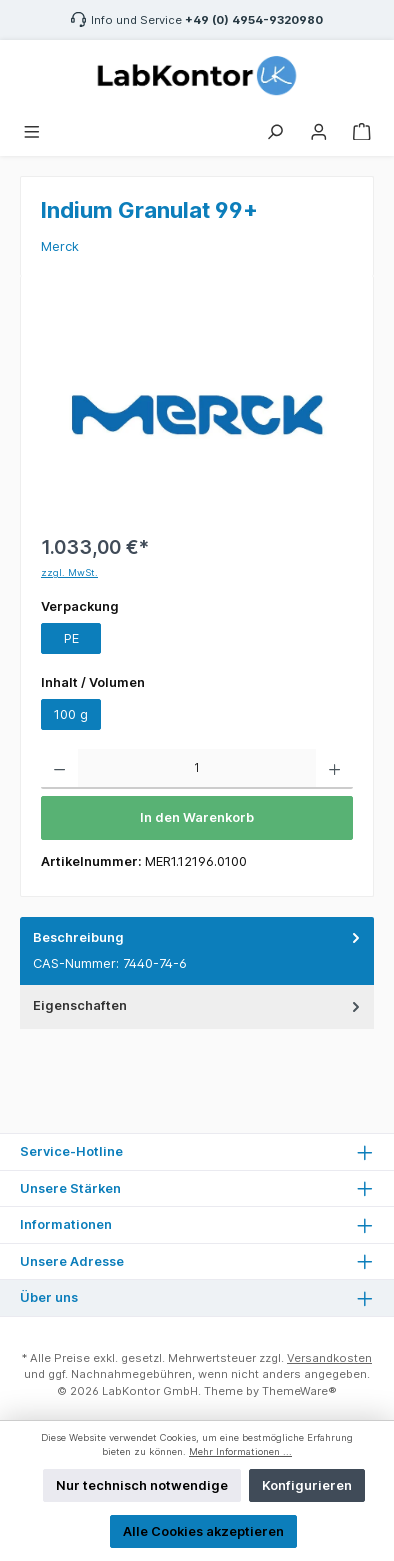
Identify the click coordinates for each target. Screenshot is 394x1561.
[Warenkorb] (362, 129)
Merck (60, 246)
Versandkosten (329, 1358)
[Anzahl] (197, 769)
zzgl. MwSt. (69, 572)
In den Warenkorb (197, 817)
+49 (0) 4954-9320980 (254, 20)
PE (71, 638)
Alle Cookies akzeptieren (203, 1531)
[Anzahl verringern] (59, 769)
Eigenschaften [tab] (198, 1005)
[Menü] (32, 129)
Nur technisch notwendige (142, 1485)
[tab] (197, 951)
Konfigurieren (307, 1485)
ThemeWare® (299, 1391)
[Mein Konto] (319, 129)
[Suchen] (275, 129)
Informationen (66, 1224)
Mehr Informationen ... (240, 1451)
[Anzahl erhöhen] (334, 769)
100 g (71, 714)
